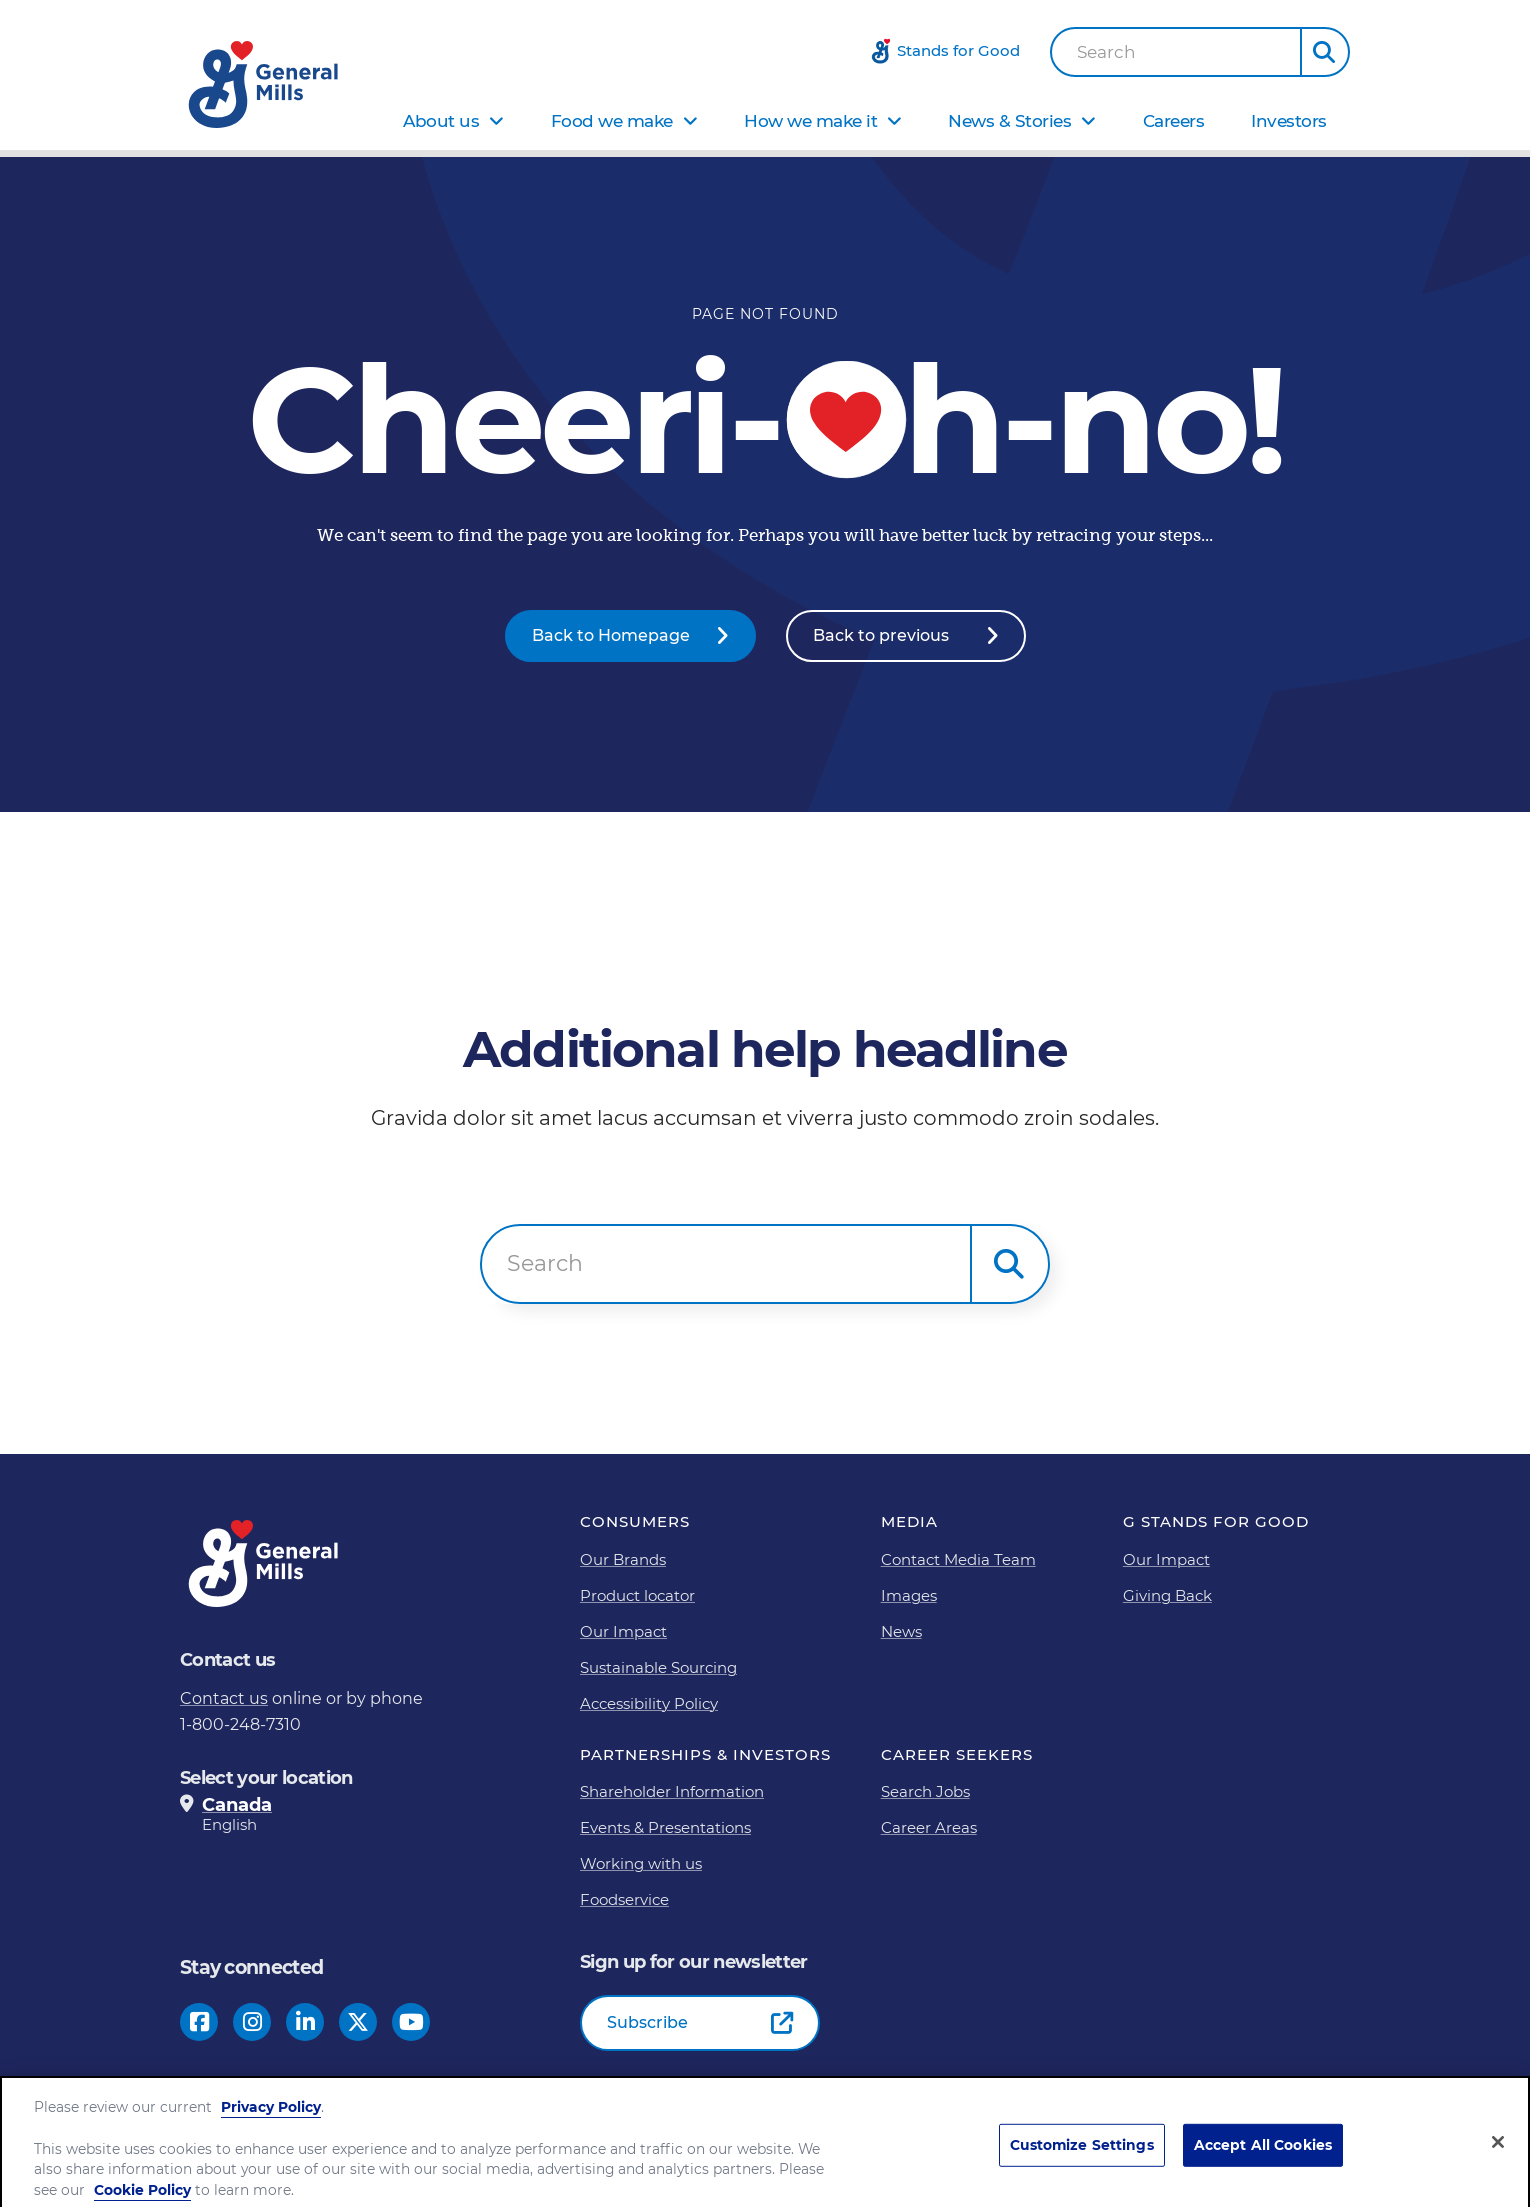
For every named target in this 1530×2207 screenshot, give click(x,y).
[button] (1325, 52)
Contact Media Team (958, 1559)
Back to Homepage (611, 635)
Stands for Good (958, 50)
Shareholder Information (672, 1791)
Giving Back (1167, 1595)
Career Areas (929, 1827)
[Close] (1498, 2168)
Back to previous (881, 635)
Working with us (641, 1863)
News (901, 1631)
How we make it (810, 121)
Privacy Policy (271, 2134)
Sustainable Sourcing (658, 1667)
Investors (1289, 121)
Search (1106, 52)
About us (441, 121)
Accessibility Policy (649, 1703)
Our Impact (623, 1631)
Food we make (612, 121)
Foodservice (624, 1899)
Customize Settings (1082, 2172)
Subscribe (647, 2022)
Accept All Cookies (1263, 2172)
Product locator (637, 1595)
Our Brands (623, 1559)
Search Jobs (925, 1791)
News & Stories (1009, 121)
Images (909, 1595)
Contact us (224, 1698)
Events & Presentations (665, 1827)
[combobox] (1176, 52)
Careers (1174, 121)
